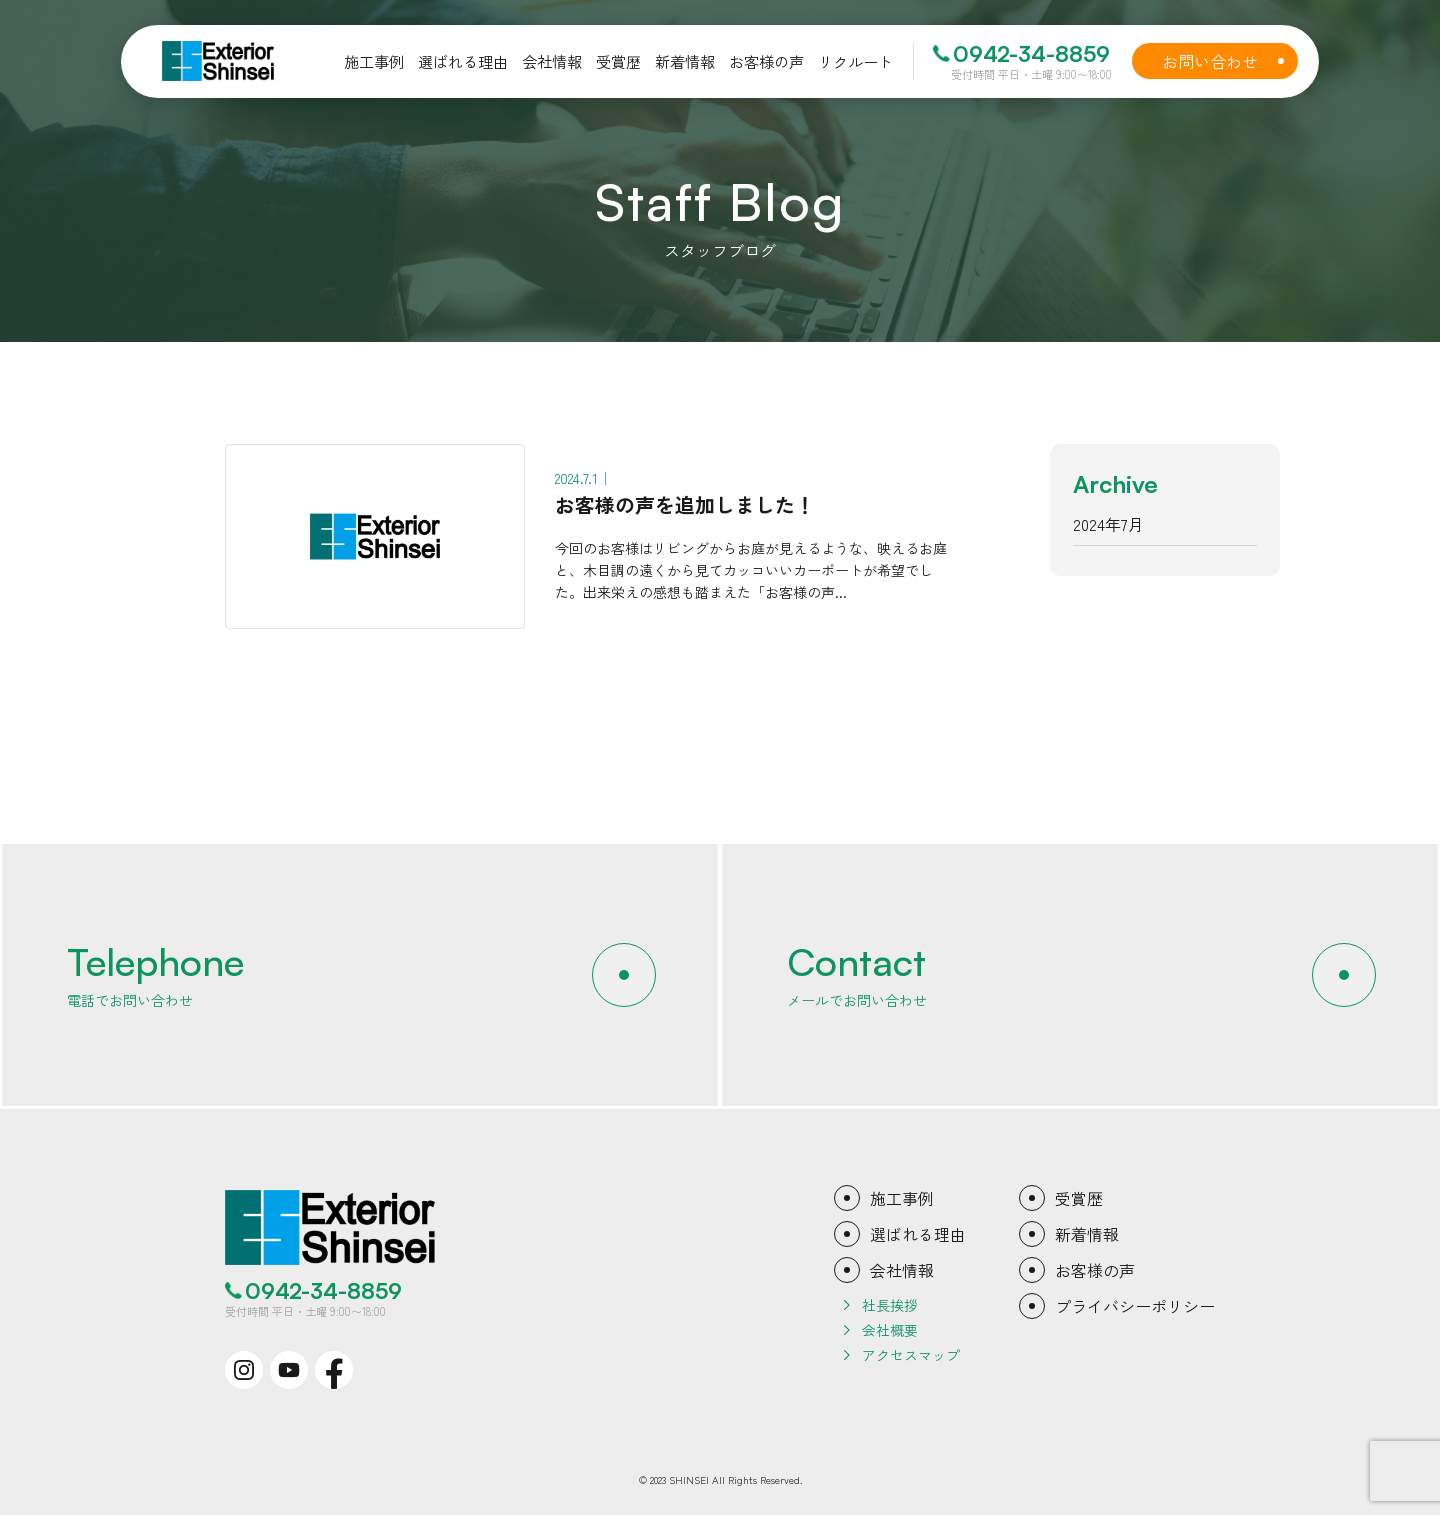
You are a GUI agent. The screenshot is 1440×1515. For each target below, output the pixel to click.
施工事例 (902, 1198)
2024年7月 (1108, 524)
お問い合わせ (1227, 61)
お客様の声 (1095, 1270)
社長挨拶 (890, 1305)
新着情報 (1087, 1234)
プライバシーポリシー (1135, 1306)
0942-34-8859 (1031, 54)
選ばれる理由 (918, 1234)
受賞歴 (1079, 1198)
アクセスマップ (911, 1355)
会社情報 (902, 1270)
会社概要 (890, 1330)
